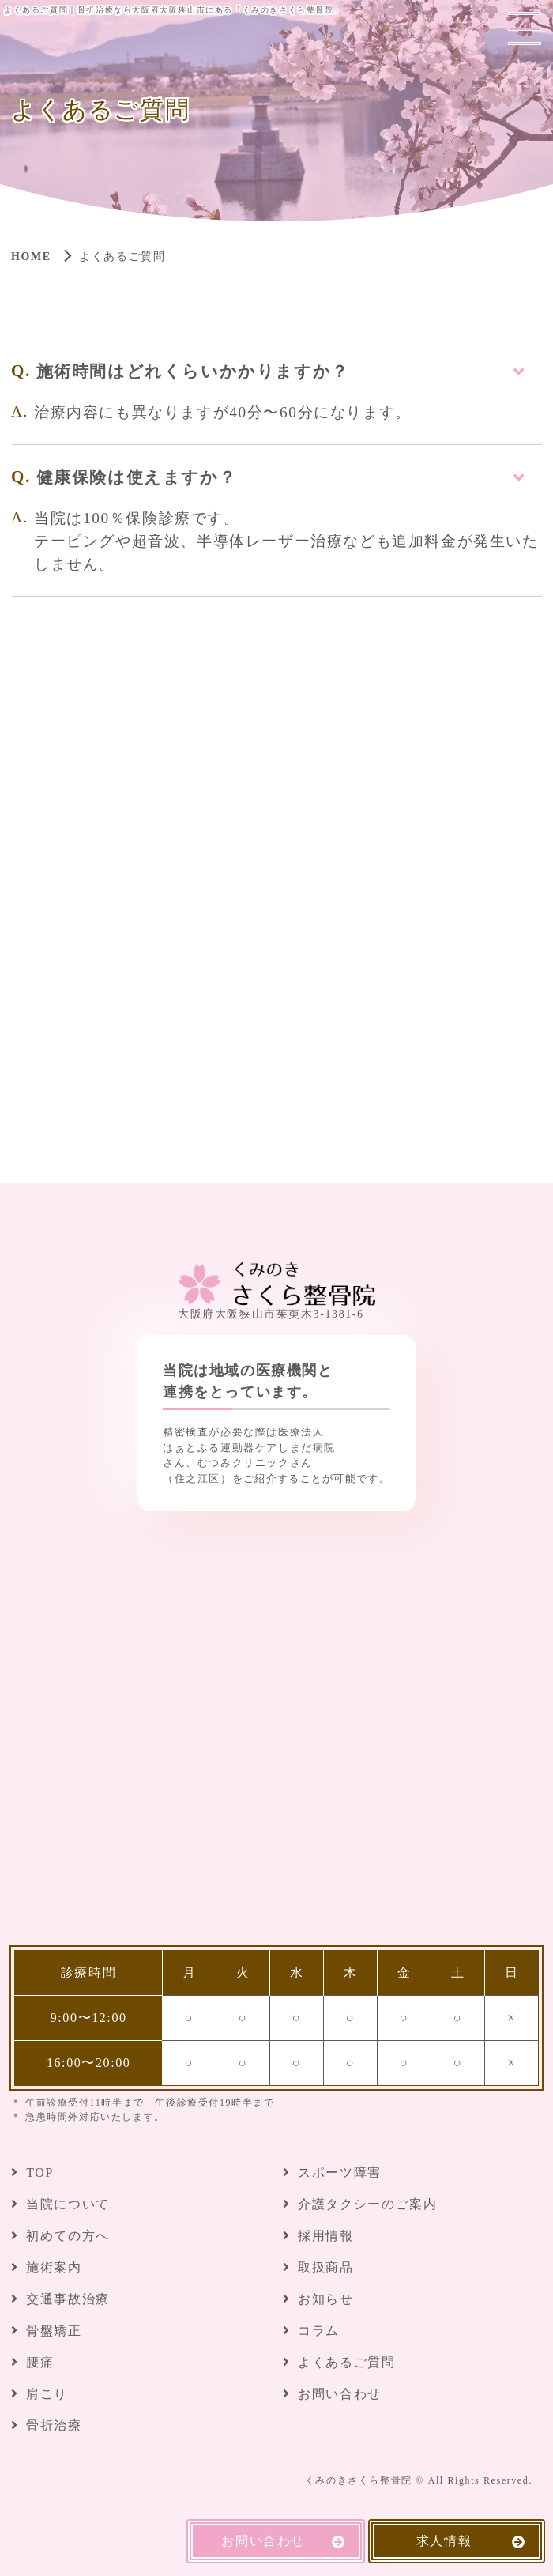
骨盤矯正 (53, 2330)
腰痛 (40, 2362)
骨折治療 (53, 2425)
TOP (40, 2172)
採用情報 (325, 2235)
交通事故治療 (68, 2299)
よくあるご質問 (346, 2362)
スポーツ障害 (340, 2172)
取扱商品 (325, 2267)
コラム (319, 2330)
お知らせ (325, 2299)
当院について (68, 2204)
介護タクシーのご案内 (367, 2204)
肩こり (47, 2394)
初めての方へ (68, 2235)
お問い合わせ (340, 2394)
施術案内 (53, 2267)
